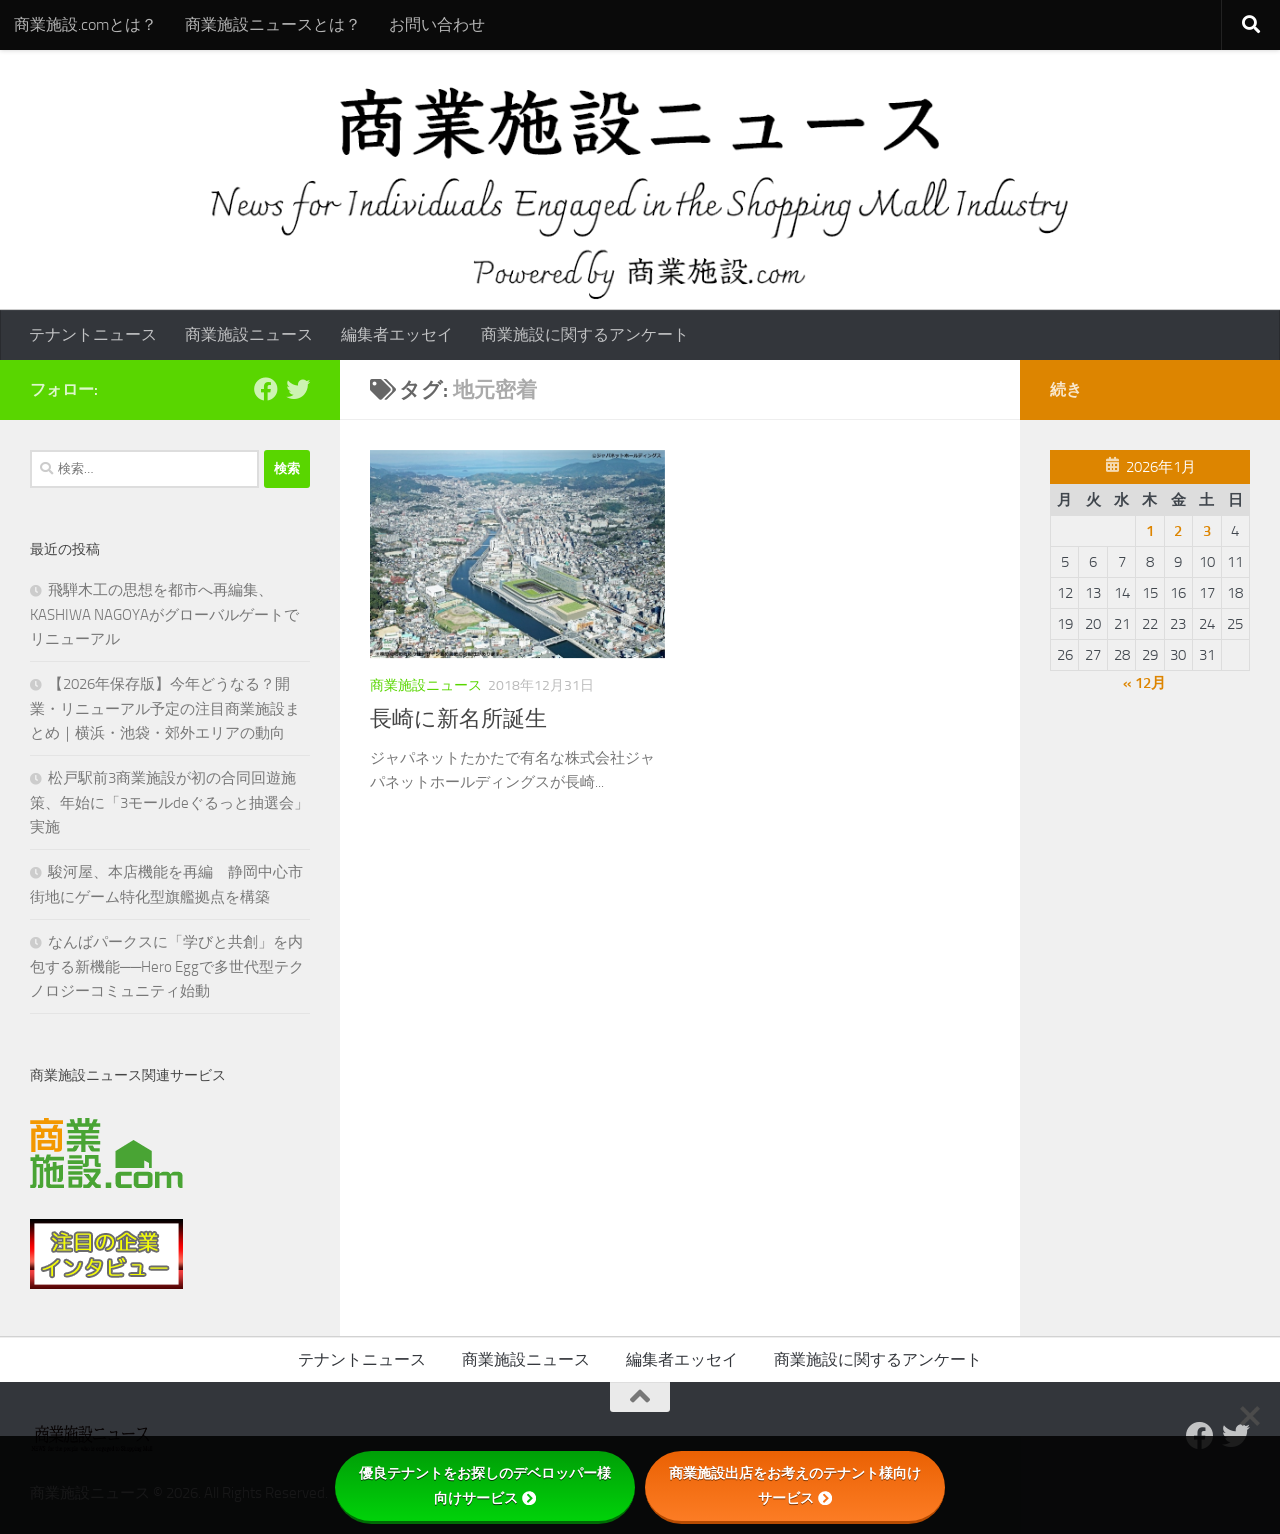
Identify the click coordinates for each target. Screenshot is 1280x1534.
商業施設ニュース (249, 334)
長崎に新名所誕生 (458, 719)
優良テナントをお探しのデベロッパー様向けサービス (485, 1485)
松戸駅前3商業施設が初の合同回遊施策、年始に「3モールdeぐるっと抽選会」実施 (169, 802)
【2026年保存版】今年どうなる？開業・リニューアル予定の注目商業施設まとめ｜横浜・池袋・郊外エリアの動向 (165, 708)
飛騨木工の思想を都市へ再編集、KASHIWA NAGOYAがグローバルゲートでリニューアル (164, 614)
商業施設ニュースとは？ (273, 24)
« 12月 (1144, 683)
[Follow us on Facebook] (266, 389)
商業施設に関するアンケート (585, 334)
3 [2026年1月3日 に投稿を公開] (1207, 531)
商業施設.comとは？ (85, 24)
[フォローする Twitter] (298, 389)
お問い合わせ (437, 24)
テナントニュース (93, 334)
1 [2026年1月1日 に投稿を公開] (1150, 531)
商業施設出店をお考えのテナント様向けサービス (795, 1485)
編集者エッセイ (397, 334)
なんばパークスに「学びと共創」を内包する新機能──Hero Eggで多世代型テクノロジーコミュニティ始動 (167, 966)
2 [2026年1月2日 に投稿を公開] (1178, 531)
